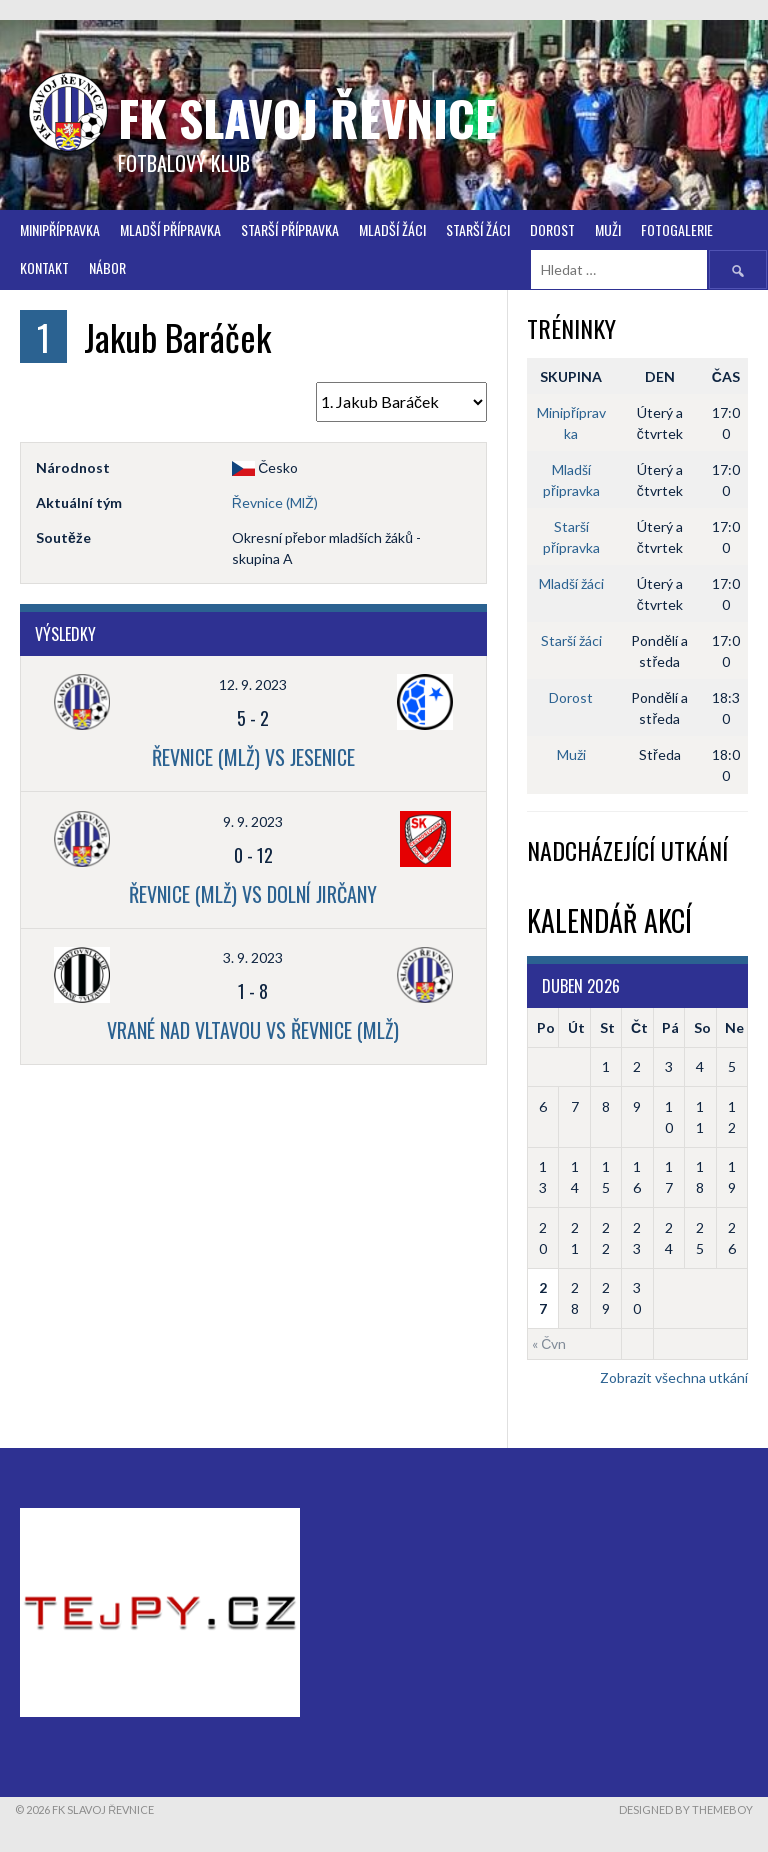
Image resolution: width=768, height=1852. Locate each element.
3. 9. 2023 (253, 957)
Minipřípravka (60, 229)
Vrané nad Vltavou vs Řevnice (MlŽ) (253, 1030)
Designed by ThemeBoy (686, 1809)
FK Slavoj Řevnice (307, 117)
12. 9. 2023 (253, 684)
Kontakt (44, 267)
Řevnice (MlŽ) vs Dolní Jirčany (253, 894)
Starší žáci (571, 640)
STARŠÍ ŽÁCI (478, 229)
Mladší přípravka (170, 229)
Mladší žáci (392, 229)
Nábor (107, 267)
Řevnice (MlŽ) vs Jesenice (253, 757)
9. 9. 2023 (253, 821)
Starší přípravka (290, 229)
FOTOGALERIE (677, 229)
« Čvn (549, 1343)
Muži (608, 229)
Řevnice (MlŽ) (275, 502)
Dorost (552, 229)
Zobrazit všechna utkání (674, 1377)
